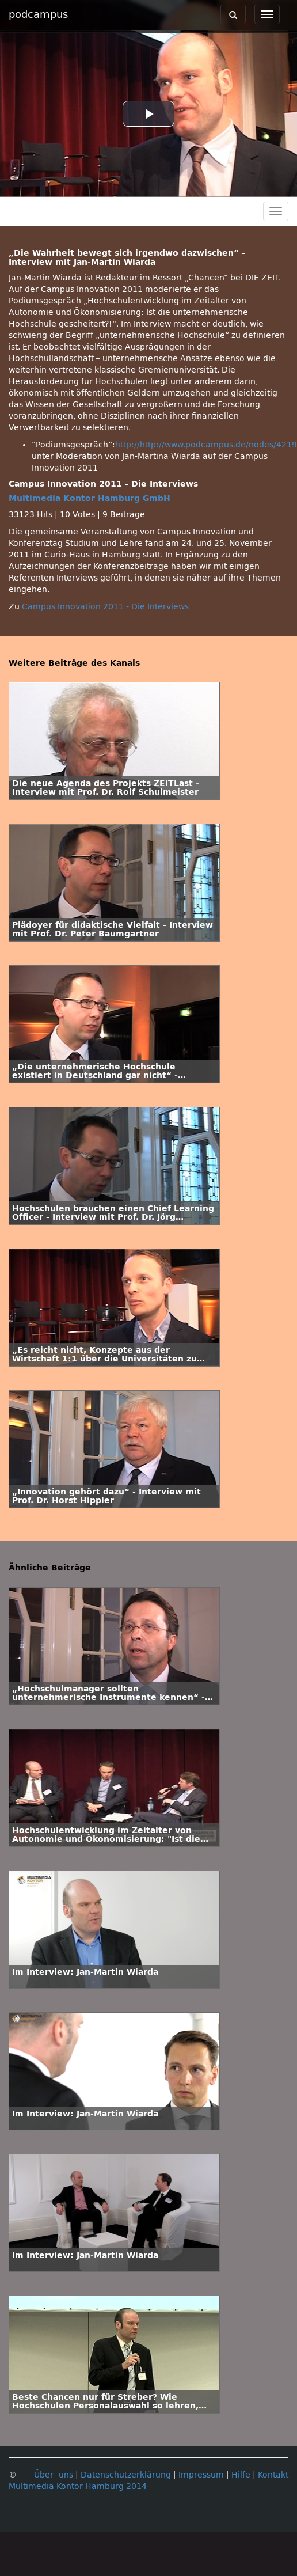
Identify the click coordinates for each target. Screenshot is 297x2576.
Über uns (53, 2475)
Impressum (201, 2475)
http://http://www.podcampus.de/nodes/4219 (206, 445)
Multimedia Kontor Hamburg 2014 (78, 2486)
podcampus (38, 14)
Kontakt (273, 2475)
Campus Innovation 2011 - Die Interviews (105, 607)
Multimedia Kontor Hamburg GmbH (89, 498)
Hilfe (240, 2475)
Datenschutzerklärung (126, 2475)
